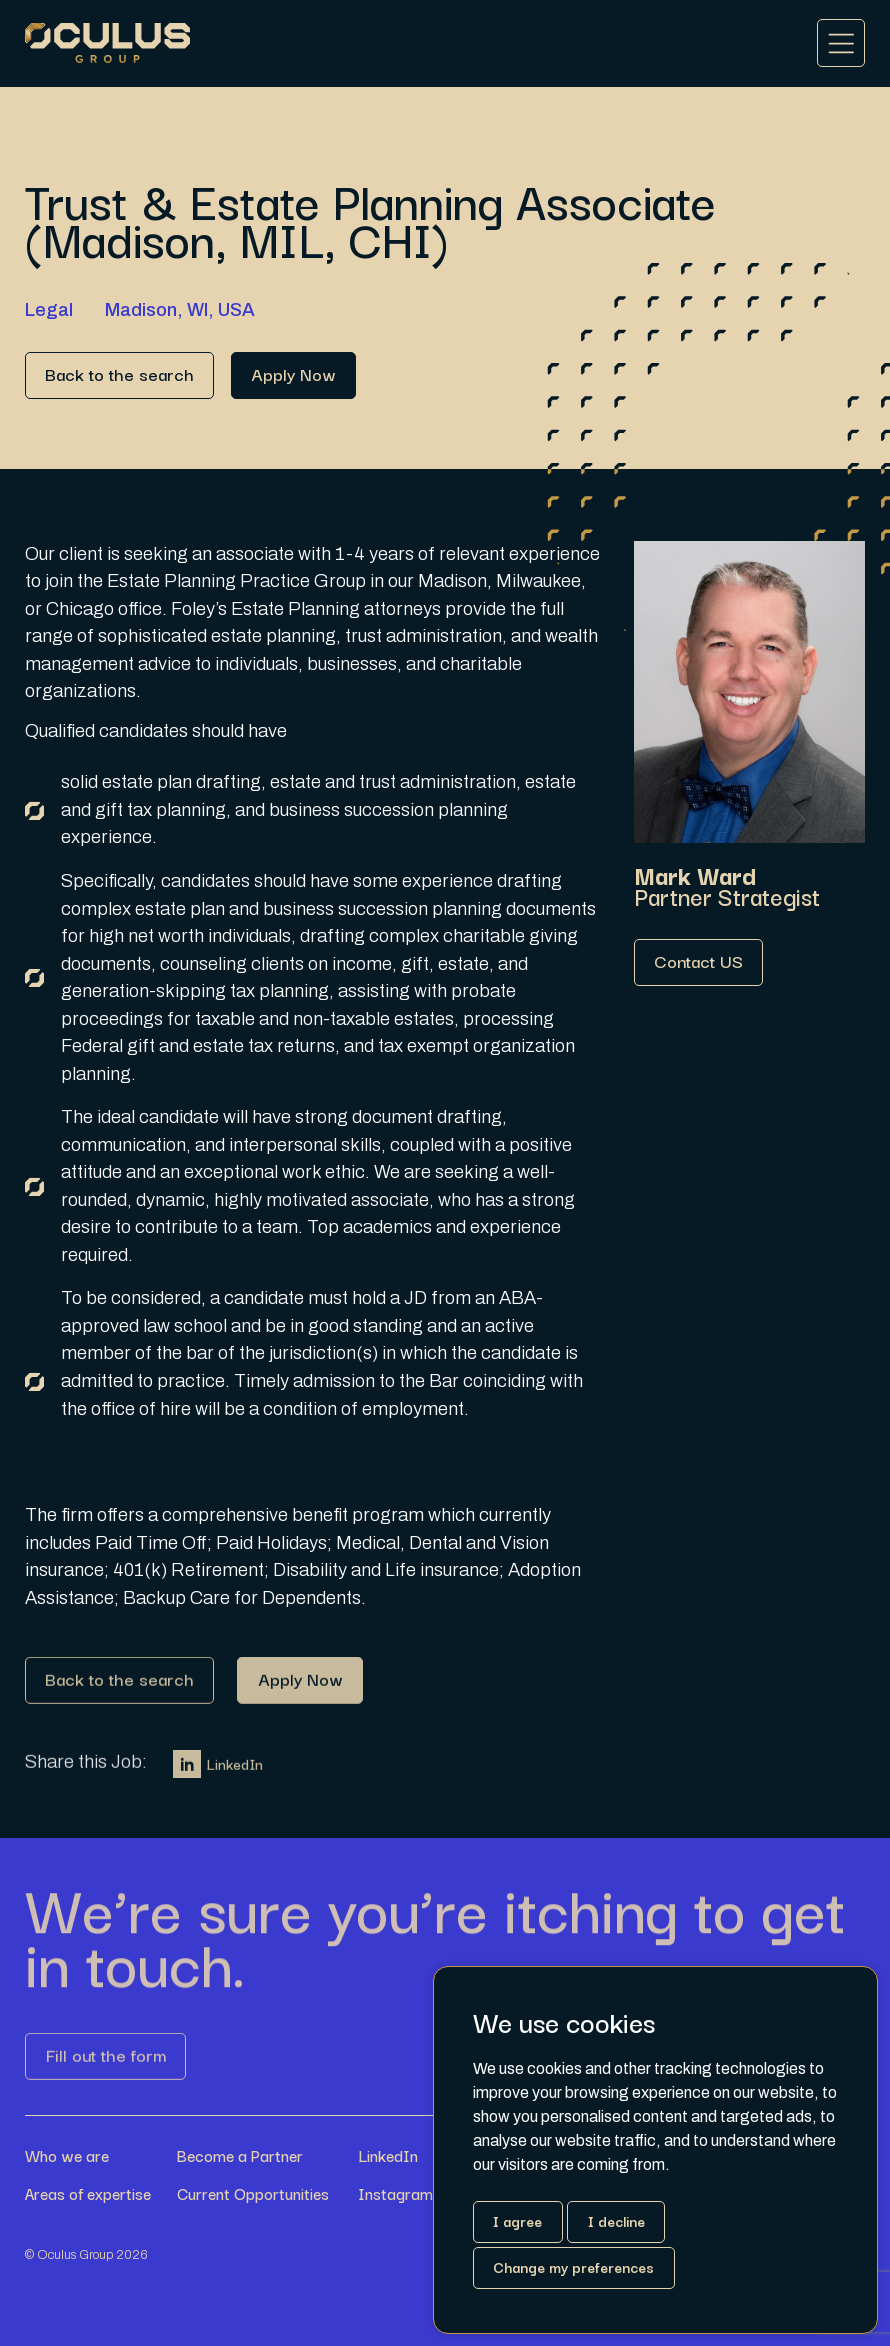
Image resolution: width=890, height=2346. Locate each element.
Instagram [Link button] (395, 2193)
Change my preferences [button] (573, 2266)
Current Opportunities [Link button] (253, 2193)
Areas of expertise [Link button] (88, 2193)
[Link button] (119, 375)
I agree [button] (517, 2220)
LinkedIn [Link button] (218, 1772)
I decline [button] (616, 2220)
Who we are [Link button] (67, 2155)
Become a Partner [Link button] (240, 2155)
